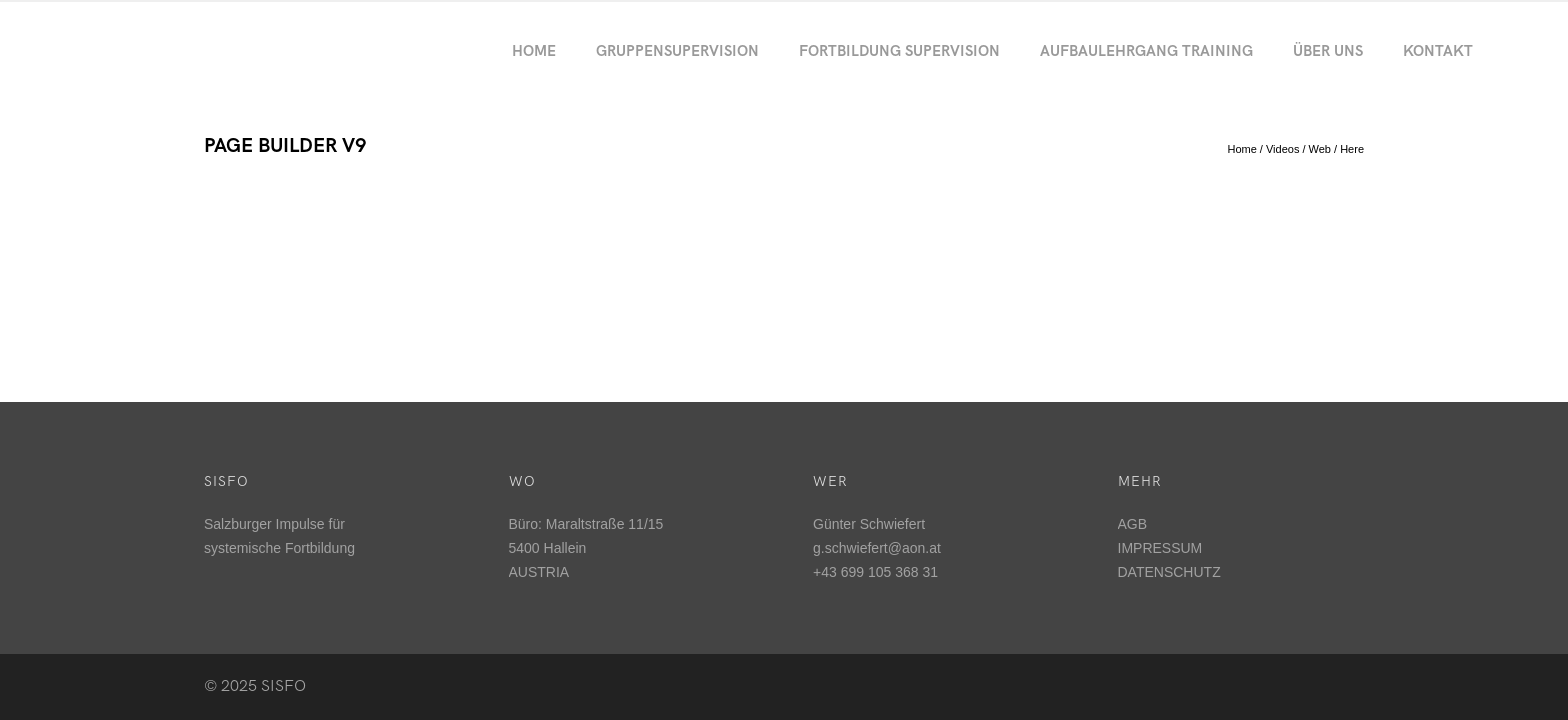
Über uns (1328, 51)
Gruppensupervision (677, 51)
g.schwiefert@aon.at (877, 548)
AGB (1133, 524)
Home (534, 51)
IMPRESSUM (1160, 548)
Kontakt (1438, 51)
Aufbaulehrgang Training (1146, 51)
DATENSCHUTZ (1169, 572)
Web (1320, 149)
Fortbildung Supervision (899, 51)
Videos (1282, 149)
